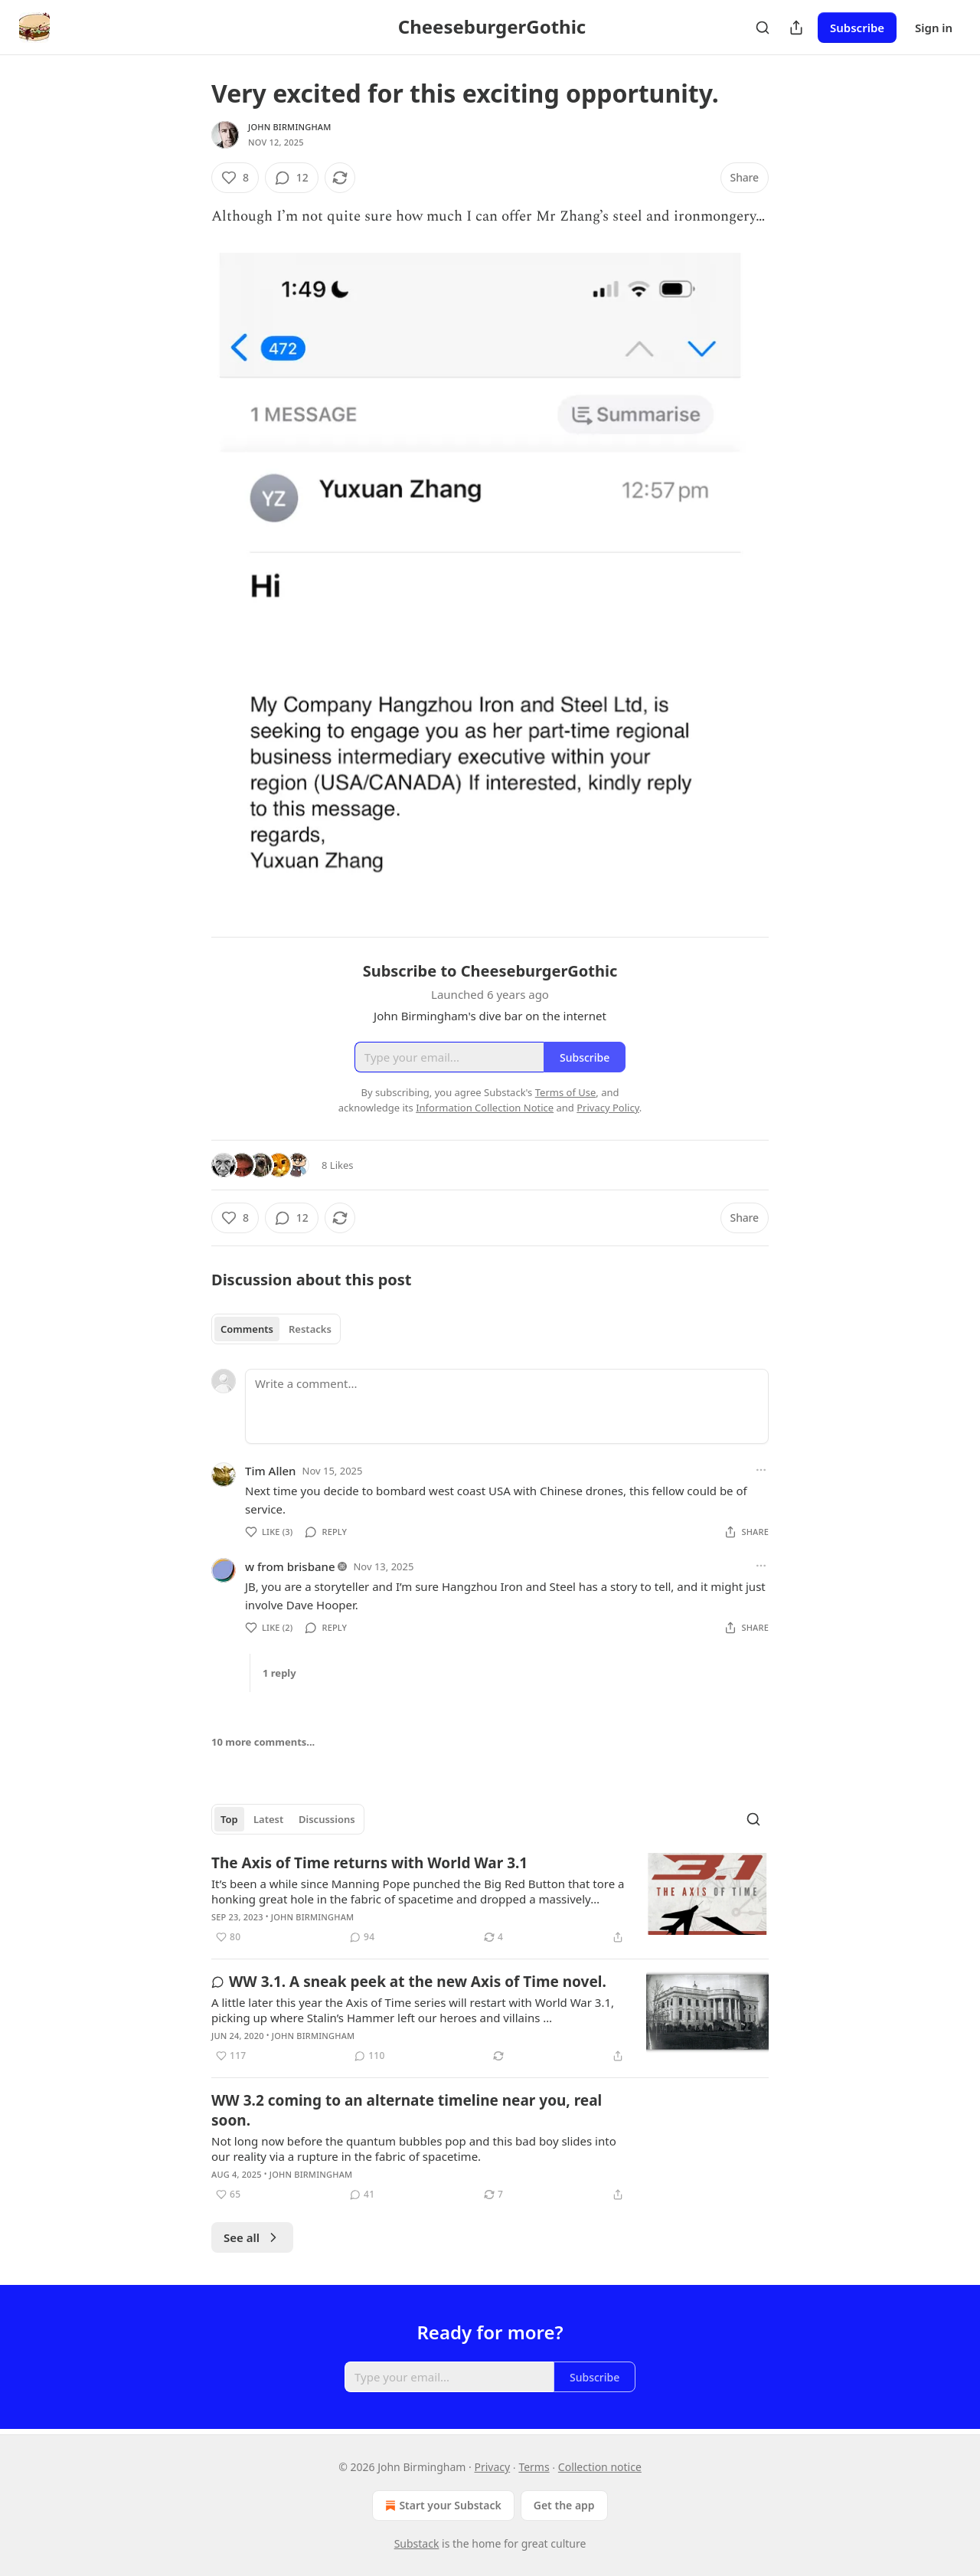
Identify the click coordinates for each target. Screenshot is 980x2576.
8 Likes (337, 1165)
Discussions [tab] (327, 1819)
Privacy (493, 2467)
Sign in (933, 27)
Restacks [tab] (310, 1329)
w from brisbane (290, 1566)
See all (252, 2237)
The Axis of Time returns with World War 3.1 (369, 1863)
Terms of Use (565, 1092)
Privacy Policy (608, 1108)
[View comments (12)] (291, 177)
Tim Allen (270, 1470)
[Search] (762, 27)
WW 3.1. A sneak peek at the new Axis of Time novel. (408, 1982)
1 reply (279, 1673)
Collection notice (600, 2467)
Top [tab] (229, 1819)
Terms (533, 2467)
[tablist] (276, 1329)
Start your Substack (441, 2505)
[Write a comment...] (507, 1406)
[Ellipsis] (761, 1470)
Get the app (564, 2505)
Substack (416, 2543)
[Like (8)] (235, 177)
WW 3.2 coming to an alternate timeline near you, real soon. (406, 2110)
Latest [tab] (268, 1819)
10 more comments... (263, 1742)
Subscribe (857, 27)
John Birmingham (290, 127)
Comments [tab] (246, 1329)
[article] (490, 1899)
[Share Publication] (796, 27)
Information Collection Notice (485, 1108)
